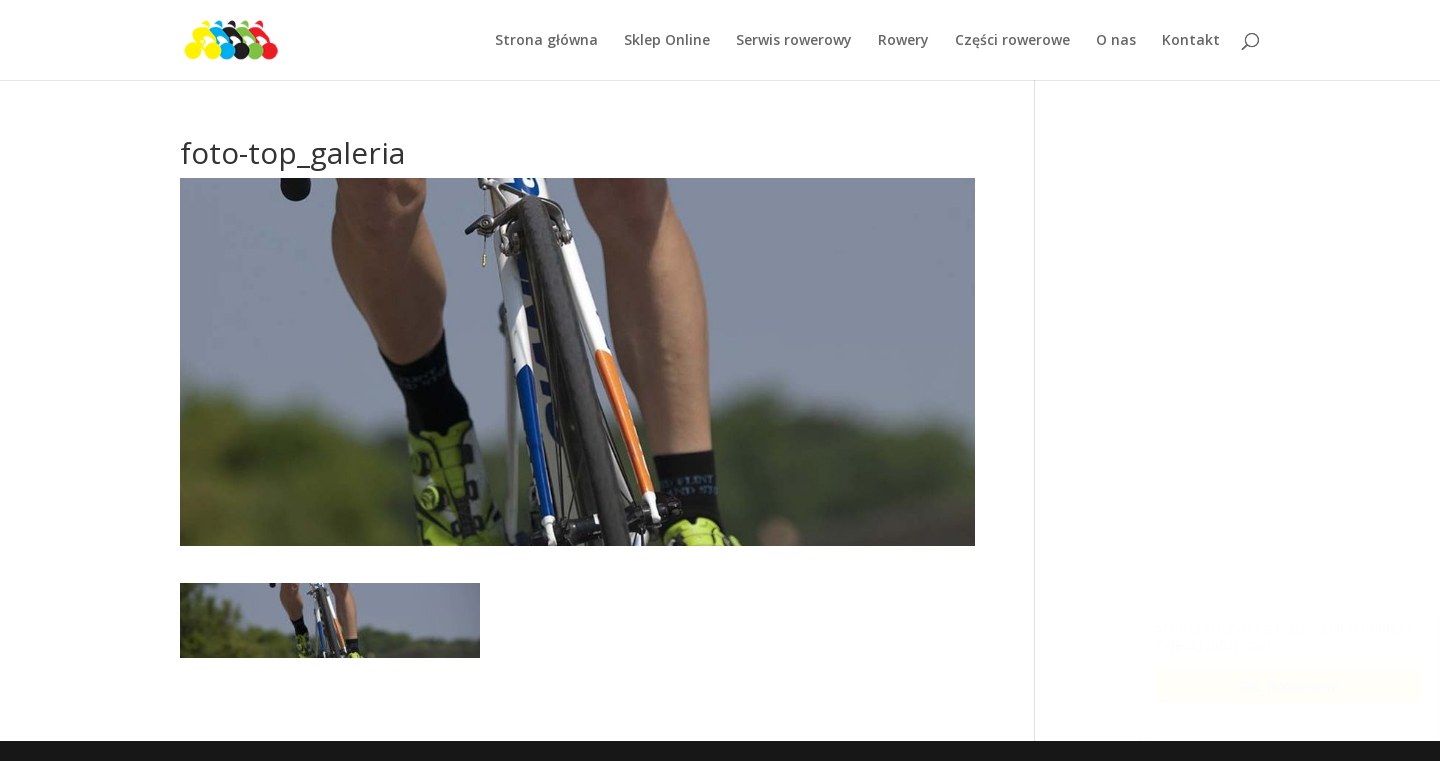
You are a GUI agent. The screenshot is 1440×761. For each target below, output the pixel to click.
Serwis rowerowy (794, 41)
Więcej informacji (1196, 644)
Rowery (903, 41)
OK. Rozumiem (1270, 686)
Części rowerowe (1012, 41)
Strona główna (546, 41)
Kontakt (1191, 41)
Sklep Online (667, 41)
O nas (1116, 41)
